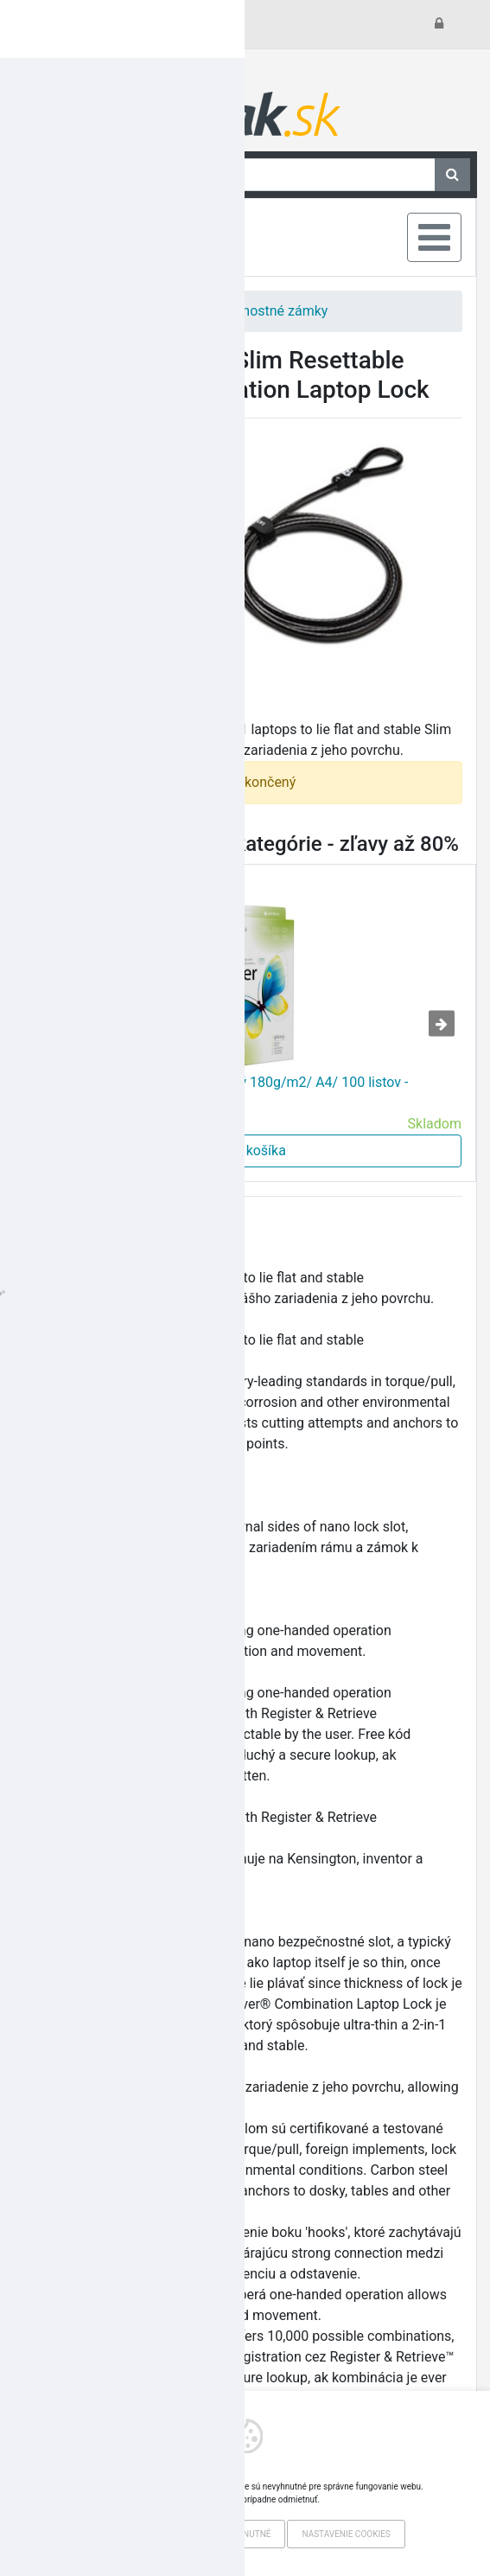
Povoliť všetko (134, 2534)
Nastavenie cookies (346, 2534)
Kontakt (70, 24)
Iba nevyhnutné (235, 2534)
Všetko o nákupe (159, 24)
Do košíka (244, 1150)
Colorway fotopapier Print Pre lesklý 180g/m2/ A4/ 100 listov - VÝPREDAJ (218, 1092)
